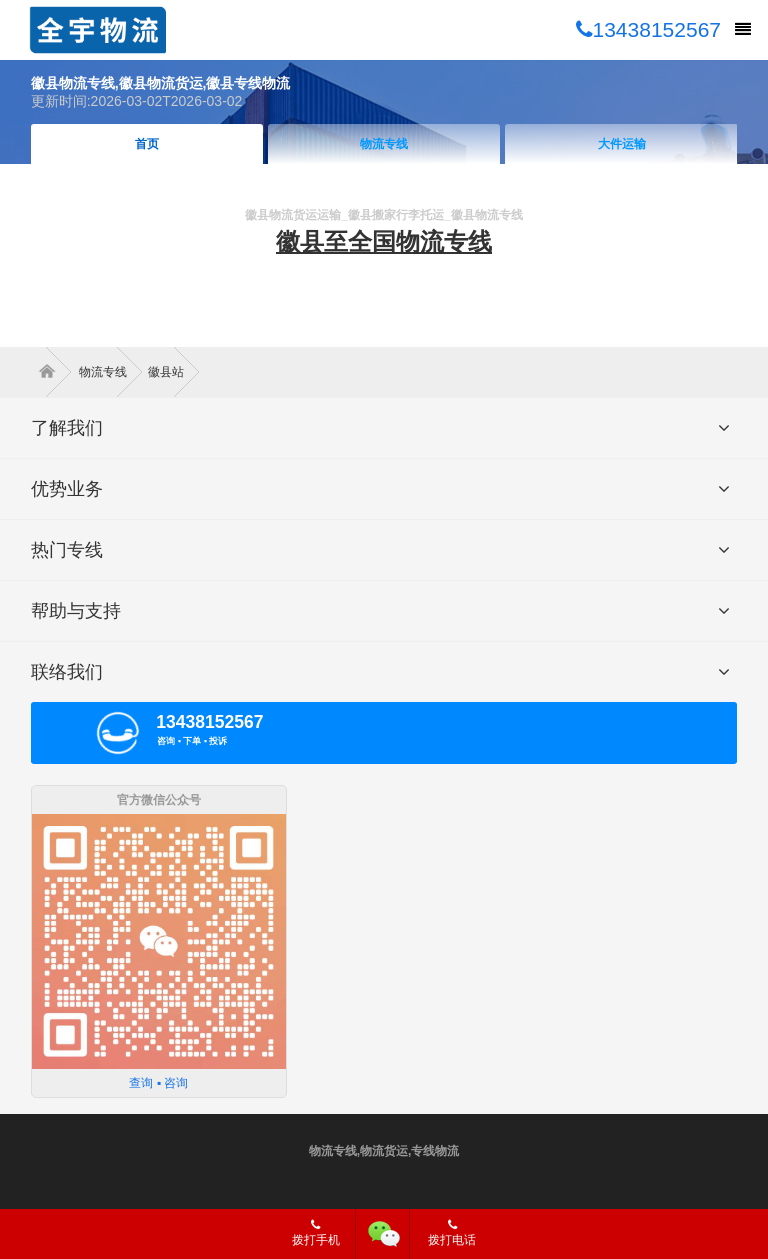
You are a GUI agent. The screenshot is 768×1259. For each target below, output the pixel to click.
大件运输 (622, 144)
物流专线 (384, 144)
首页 (147, 144)
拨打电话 (452, 1233)
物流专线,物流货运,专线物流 (384, 1151)
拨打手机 (316, 1233)
